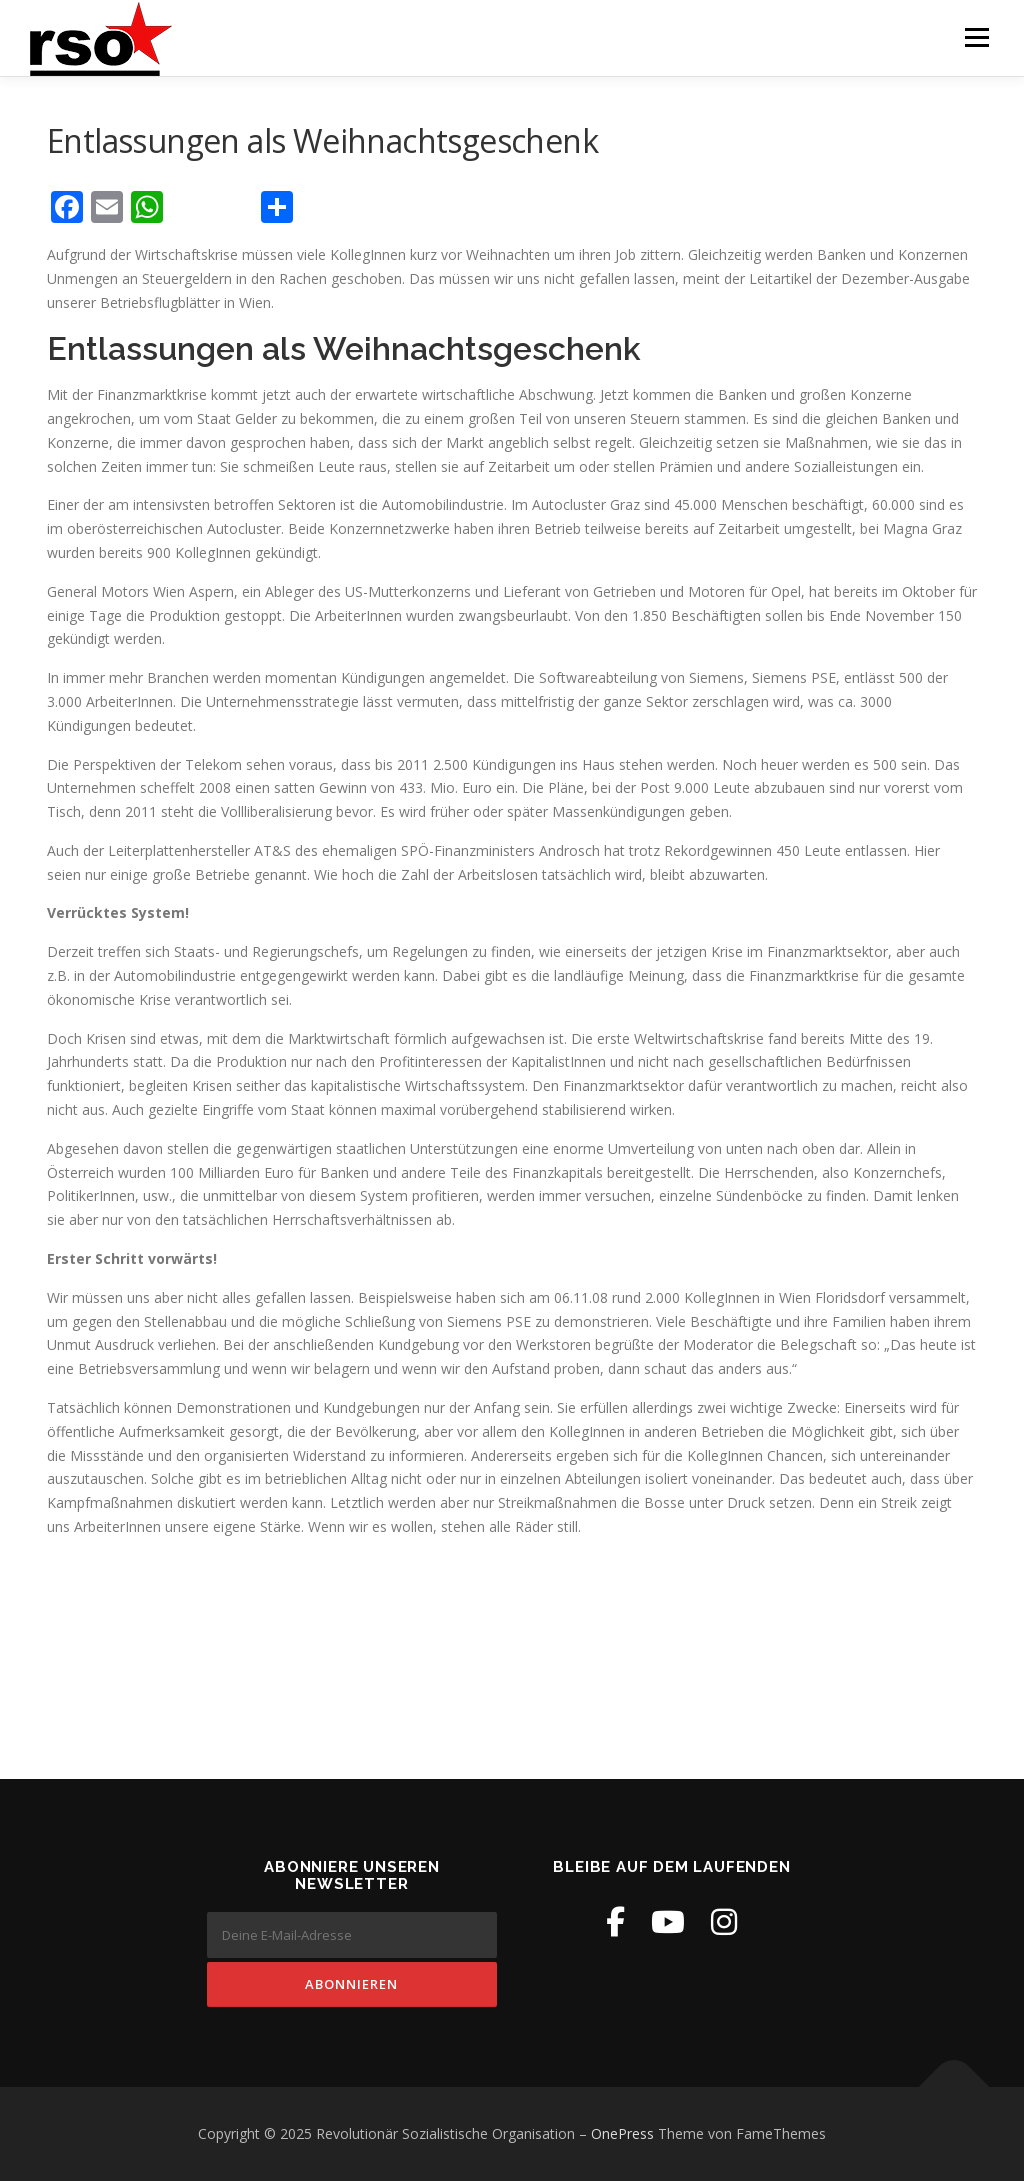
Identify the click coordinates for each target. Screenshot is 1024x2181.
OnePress (622, 2133)
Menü (976, 37)
